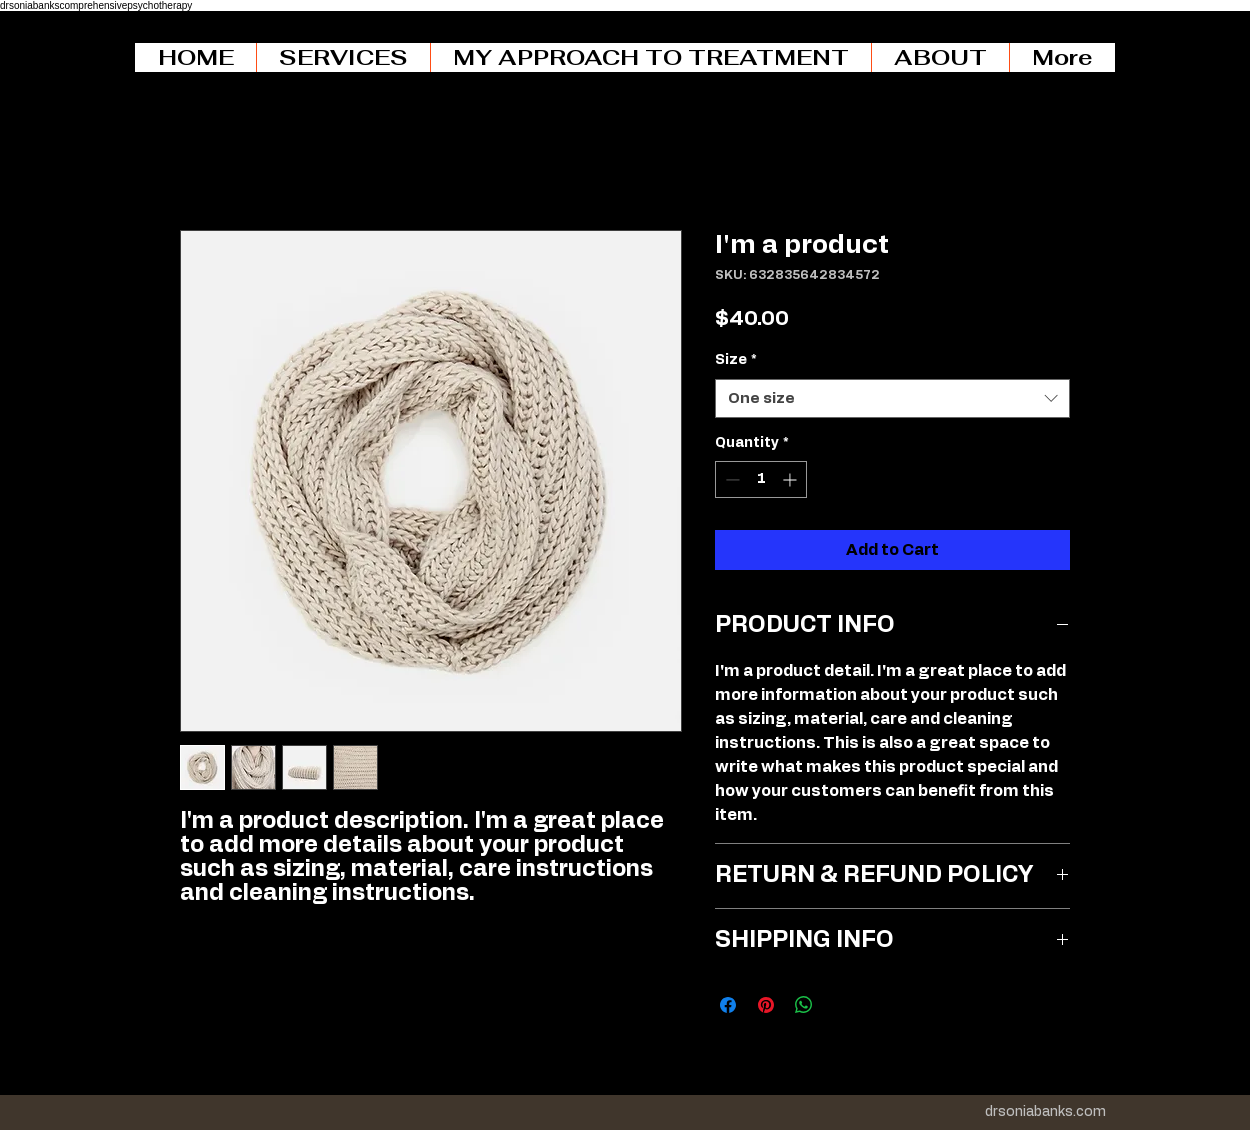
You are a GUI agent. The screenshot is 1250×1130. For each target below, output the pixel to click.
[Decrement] (730, 479)
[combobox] (892, 398)
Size (736, 360)
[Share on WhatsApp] (804, 1005)
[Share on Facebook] (728, 1005)
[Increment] (791, 479)
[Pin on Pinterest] (766, 1005)
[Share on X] (842, 1005)
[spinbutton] (761, 479)
